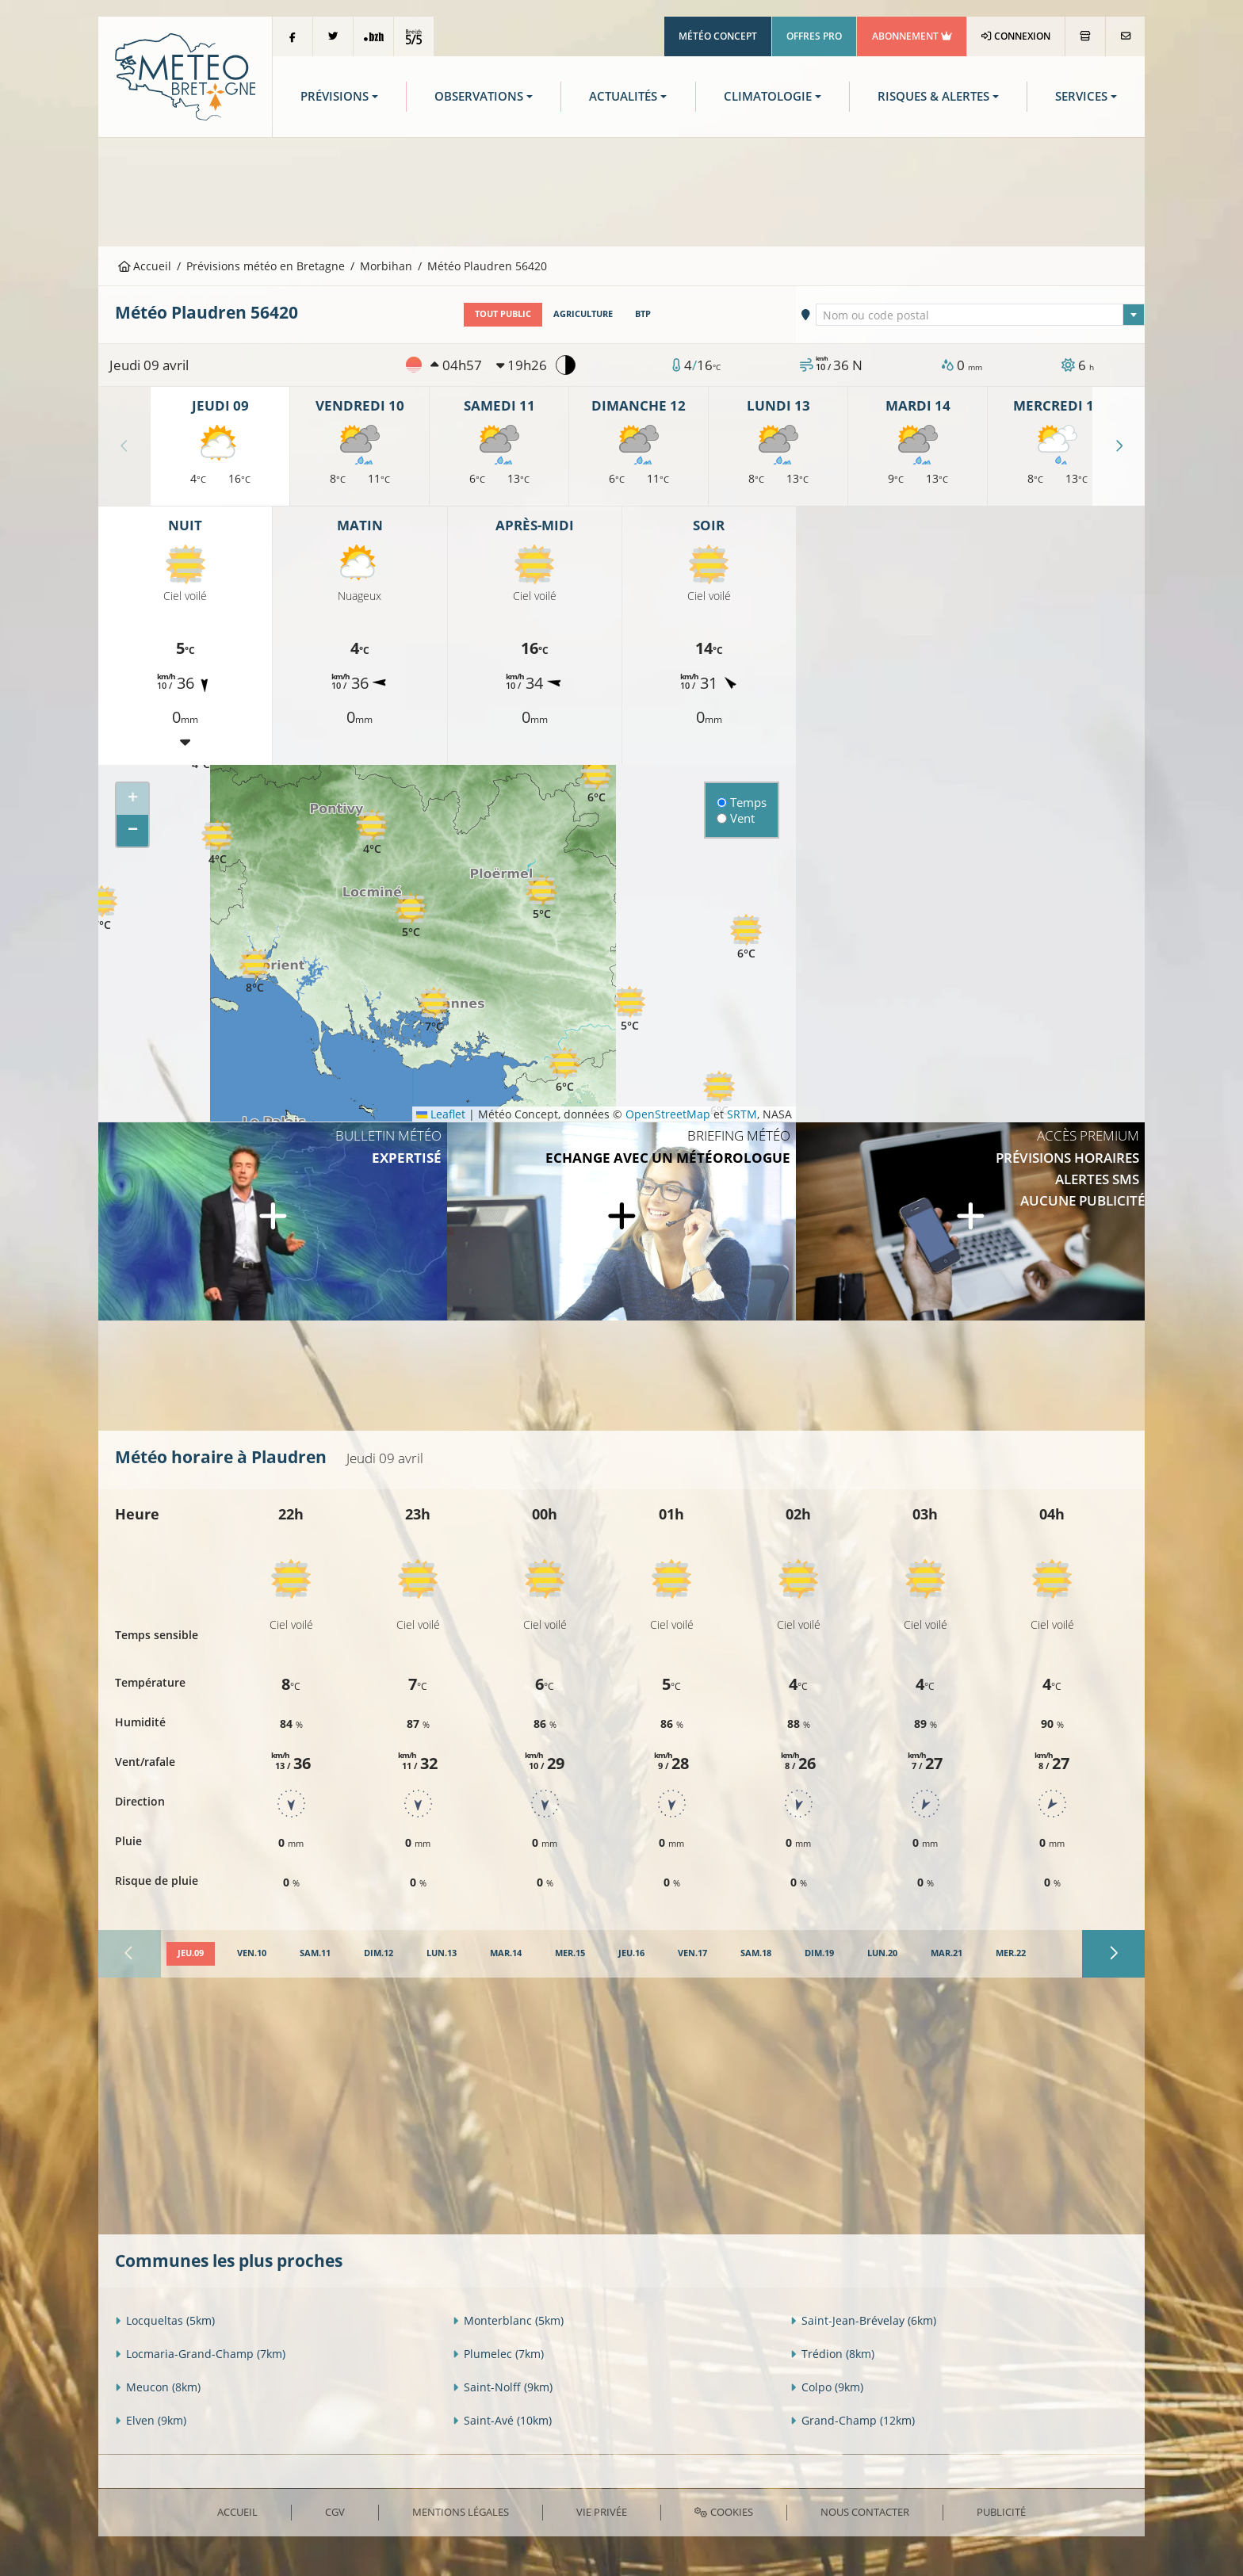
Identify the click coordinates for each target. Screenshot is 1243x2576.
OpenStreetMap (667, 1114)
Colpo (826, 2386)
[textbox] (981, 315)
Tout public (503, 313)
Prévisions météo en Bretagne (265, 265)
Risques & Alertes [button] (933, 96)
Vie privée (601, 2512)
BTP (643, 313)
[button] (217, 843)
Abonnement (912, 36)
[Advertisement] (621, 190)
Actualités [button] (623, 96)
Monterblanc (508, 2320)
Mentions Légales (460, 2512)
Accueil (145, 265)
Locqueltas (165, 2320)
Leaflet (440, 1114)
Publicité (1001, 2512)
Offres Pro (814, 36)
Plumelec (498, 2353)
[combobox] (980, 315)
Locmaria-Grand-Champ (200, 2353)
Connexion (1015, 36)
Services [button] (1081, 96)
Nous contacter (864, 2512)
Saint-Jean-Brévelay (863, 2320)
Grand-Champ (852, 2420)
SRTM (742, 1114)
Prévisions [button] (334, 96)
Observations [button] (478, 96)
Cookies (723, 2512)
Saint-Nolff (503, 2386)
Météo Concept (718, 36)
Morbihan (386, 265)
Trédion (832, 2353)
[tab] (190, 1954)
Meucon (158, 2386)
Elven (150, 2420)
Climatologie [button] (768, 96)
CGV (335, 2512)
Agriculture (583, 313)
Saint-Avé (502, 2420)
